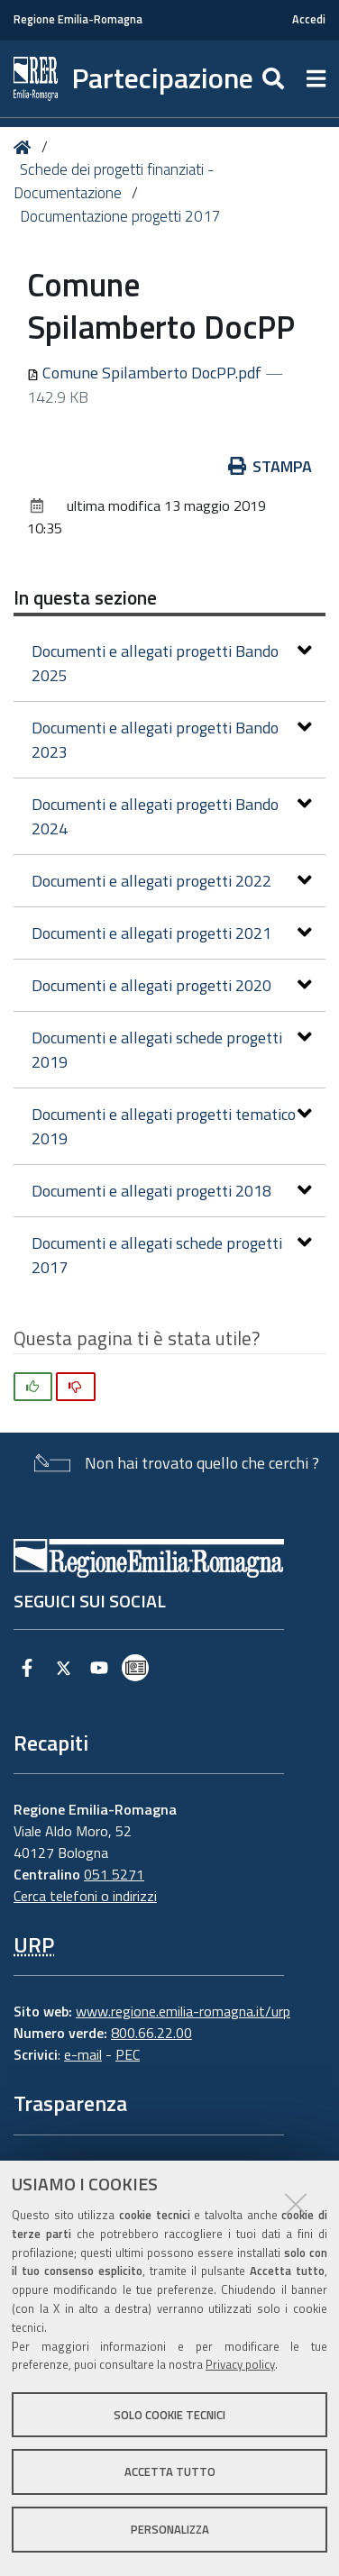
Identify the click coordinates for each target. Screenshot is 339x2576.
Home (26, 147)
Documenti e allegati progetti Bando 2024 (172, 816)
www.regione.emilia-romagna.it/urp (183, 2011)
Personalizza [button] (170, 2529)
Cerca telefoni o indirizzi (85, 1896)
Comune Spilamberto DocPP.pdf (146, 372)
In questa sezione (85, 597)
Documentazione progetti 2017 (120, 216)
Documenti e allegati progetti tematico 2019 (172, 1126)
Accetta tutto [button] (169, 2471)
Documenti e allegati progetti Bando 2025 (172, 663)
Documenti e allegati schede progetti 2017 (172, 1255)
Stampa (270, 466)
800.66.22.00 (151, 2033)
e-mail (83, 2054)
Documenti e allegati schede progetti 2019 (172, 1049)
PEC (127, 2054)
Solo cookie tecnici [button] (169, 2415)
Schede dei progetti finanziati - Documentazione (114, 181)
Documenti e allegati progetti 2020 (172, 985)
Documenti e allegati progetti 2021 (172, 933)
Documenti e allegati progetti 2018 (172, 1191)
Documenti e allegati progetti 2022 (172, 881)
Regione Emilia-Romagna (78, 19)
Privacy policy (240, 2364)
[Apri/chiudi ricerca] (275, 79)
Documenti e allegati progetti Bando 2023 (172, 739)
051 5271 (114, 1874)
